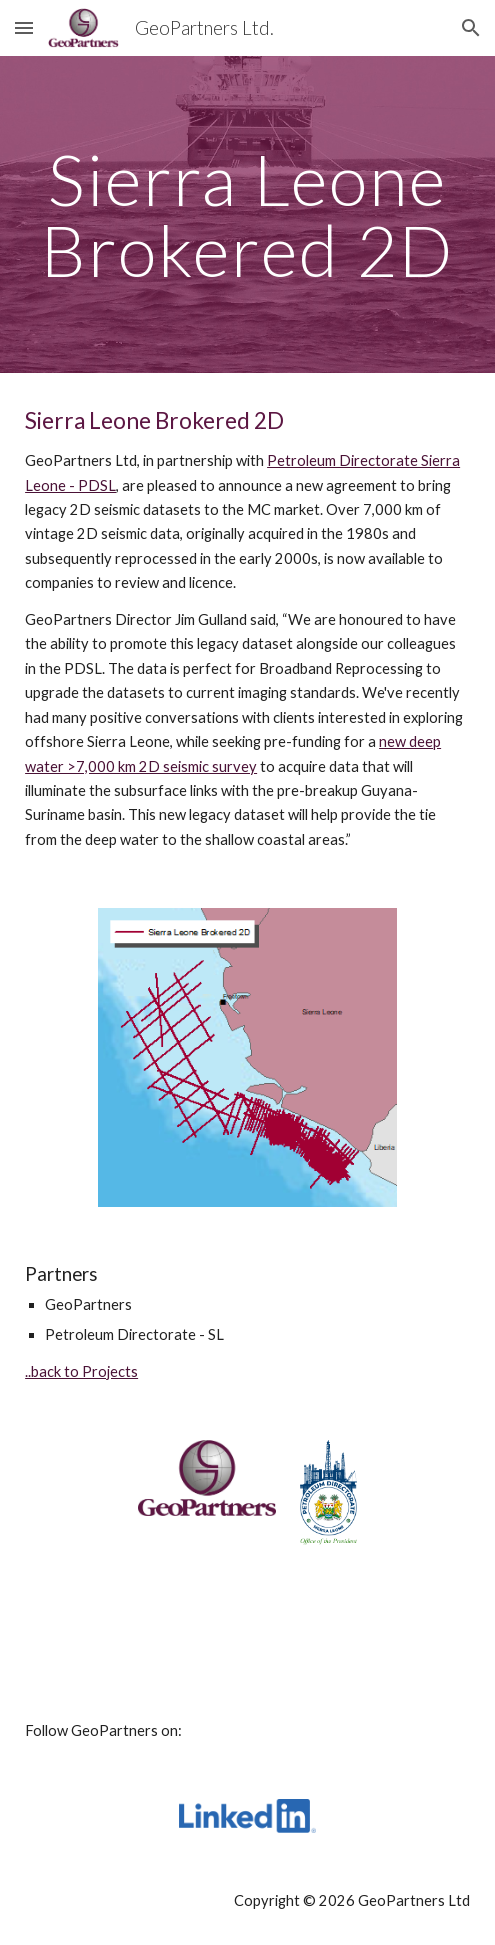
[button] (24, 27)
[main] (247, 214)
